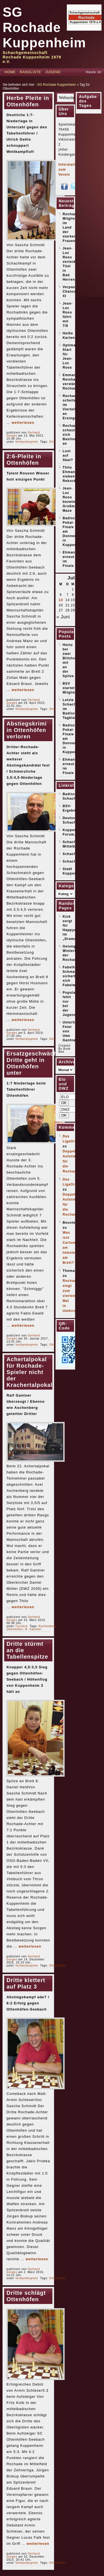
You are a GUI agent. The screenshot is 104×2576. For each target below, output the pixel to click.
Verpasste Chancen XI (72, 291)
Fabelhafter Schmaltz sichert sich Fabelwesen (73, 976)
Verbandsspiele (26, 441)
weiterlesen (23, 422)
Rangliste (30, 72)
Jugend (52, 72)
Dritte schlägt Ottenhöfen (26, 2296)
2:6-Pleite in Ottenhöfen (23, 459)
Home (10, 72)
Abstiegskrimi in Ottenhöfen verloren (26, 730)
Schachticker (75, 861)
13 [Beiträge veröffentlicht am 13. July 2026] (61, 600)
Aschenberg (47, 1626)
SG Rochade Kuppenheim (44, 27)
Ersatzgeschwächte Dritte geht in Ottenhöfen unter (34, 1063)
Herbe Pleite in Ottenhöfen (27, 101)
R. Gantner (33, 1629)
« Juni (63, 616)
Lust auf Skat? (68, 455)
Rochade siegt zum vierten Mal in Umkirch (71, 1296)
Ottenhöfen (14, 1629)
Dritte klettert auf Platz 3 (25, 1983)
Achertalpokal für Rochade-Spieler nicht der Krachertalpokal (29, 1372)
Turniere (21, 1626)
